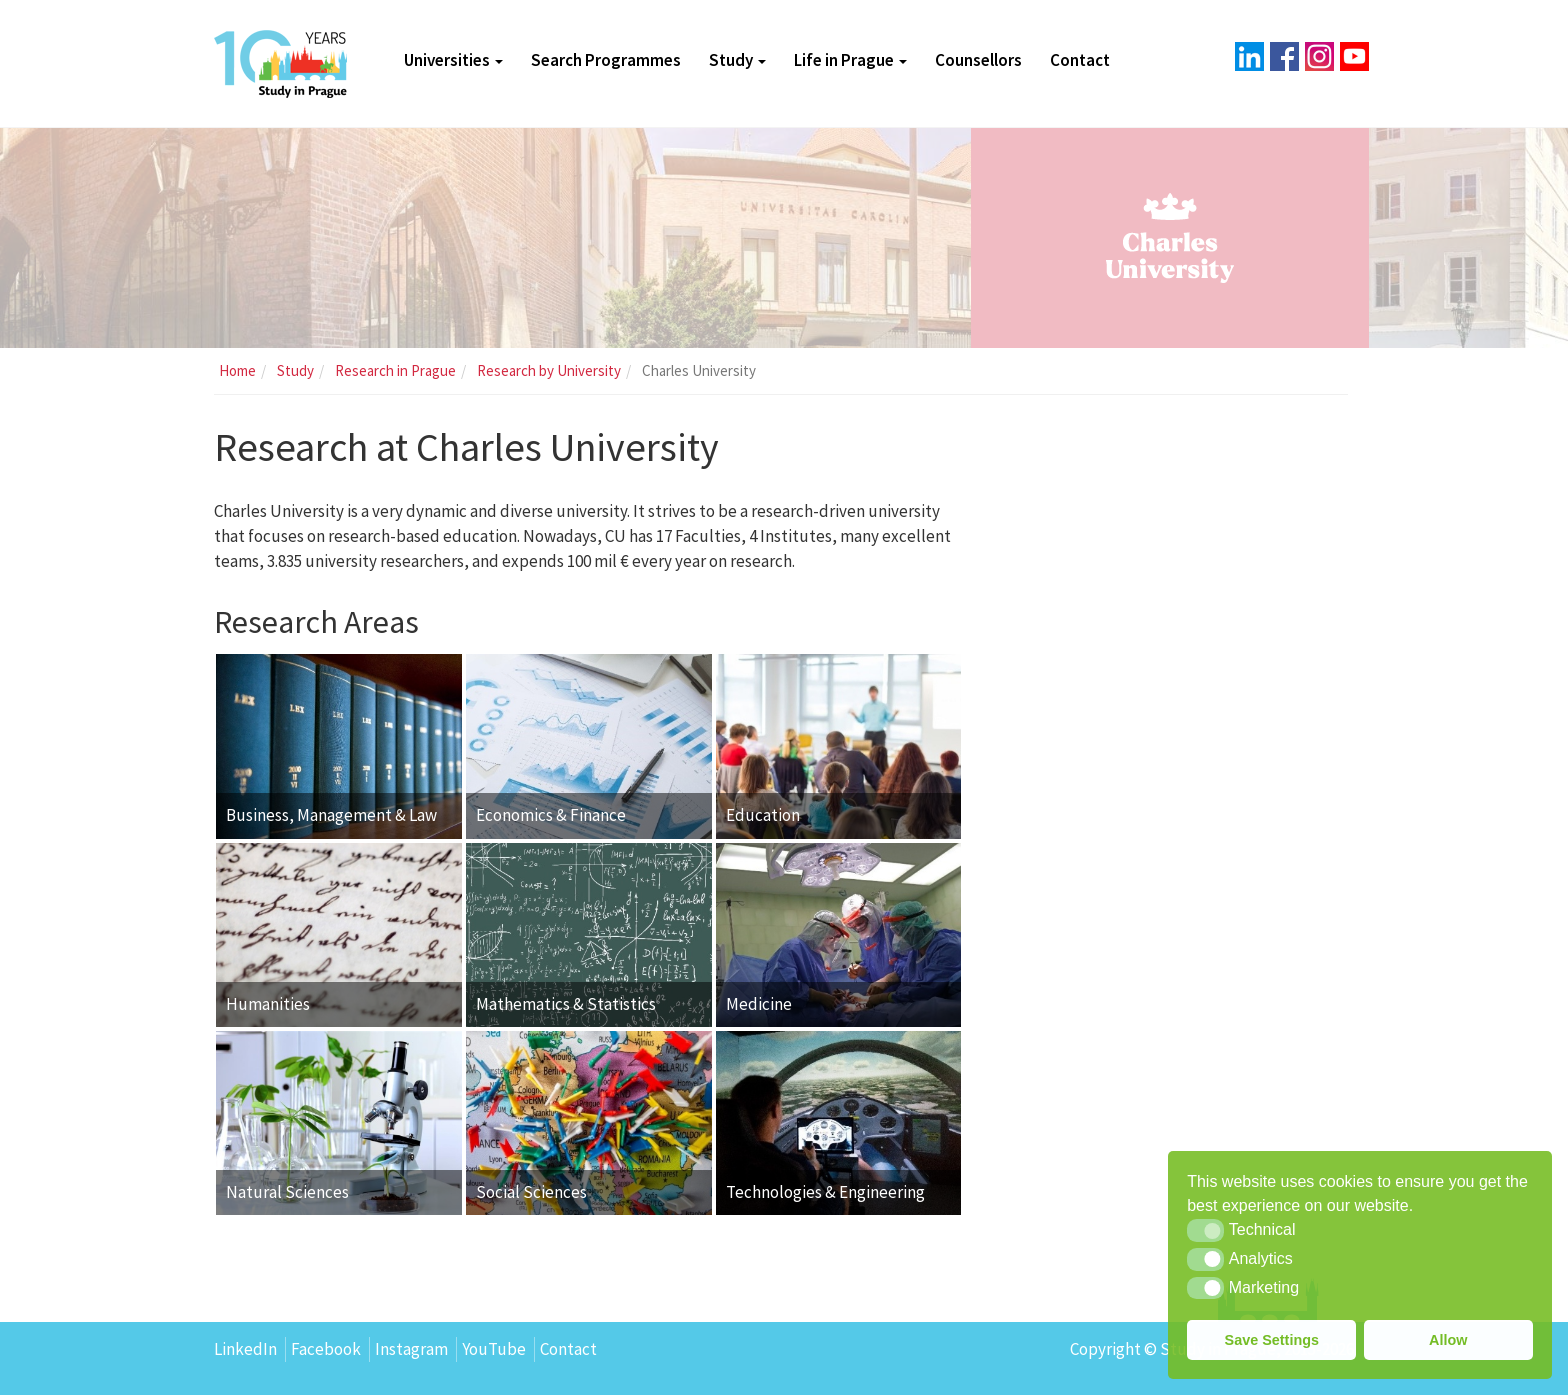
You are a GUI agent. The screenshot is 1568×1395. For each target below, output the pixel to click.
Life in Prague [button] (850, 60)
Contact (1080, 60)
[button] (1205, 1230)
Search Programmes (606, 60)
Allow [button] (1448, 1340)
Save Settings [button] (1272, 1340)
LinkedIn (245, 1349)
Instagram (411, 1349)
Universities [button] (453, 60)
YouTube (494, 1349)
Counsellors (978, 60)
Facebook (326, 1349)
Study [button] (737, 60)
